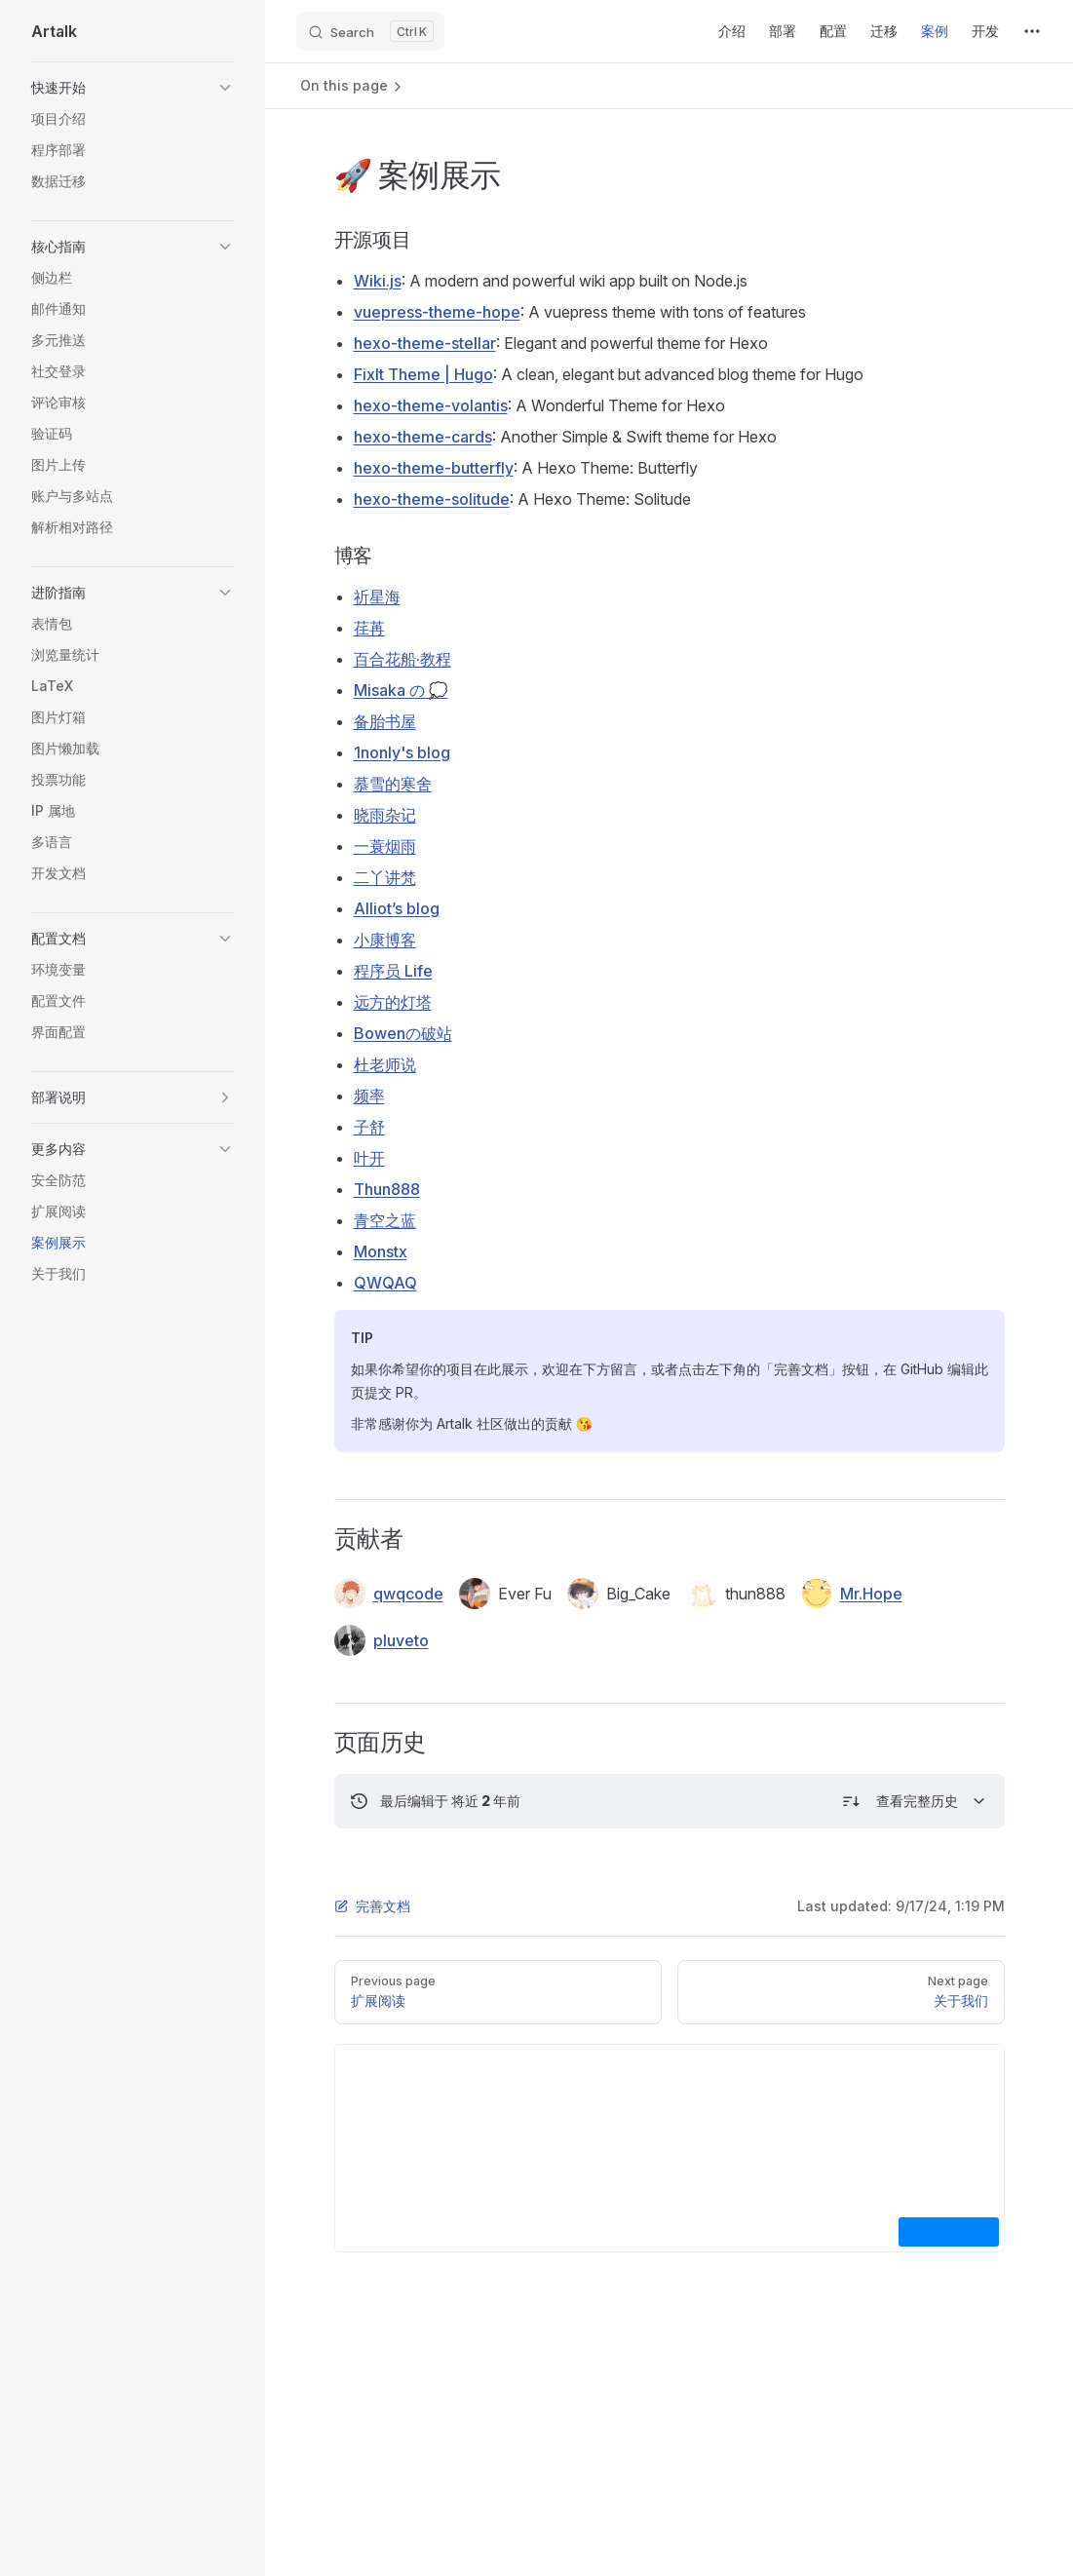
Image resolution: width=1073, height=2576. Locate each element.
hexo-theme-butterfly (434, 468)
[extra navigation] (1032, 31)
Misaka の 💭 (401, 690)
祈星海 (377, 596)
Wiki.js (378, 280)
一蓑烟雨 (385, 846)
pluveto (381, 1640)
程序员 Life (393, 970)
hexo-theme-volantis (431, 405)
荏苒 (369, 627)
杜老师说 (385, 1064)
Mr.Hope (851, 1593)
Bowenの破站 (403, 1033)
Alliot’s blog (397, 908)
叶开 (369, 1158)
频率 (369, 1095)
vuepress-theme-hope (437, 312)
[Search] (370, 31)
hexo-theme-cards (423, 436)
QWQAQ (385, 1282)
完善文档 (372, 1906)
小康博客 (385, 939)
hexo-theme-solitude (432, 499)
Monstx (380, 1251)
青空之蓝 (385, 1220)
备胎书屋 (385, 721)
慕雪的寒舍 (393, 783)
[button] (132, 87)
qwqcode (388, 1593)
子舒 (369, 1126)
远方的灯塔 (393, 1002)
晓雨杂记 (385, 815)
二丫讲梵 (385, 877)
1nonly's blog (402, 752)
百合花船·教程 (402, 659)
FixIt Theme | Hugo (423, 374)
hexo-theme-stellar (425, 343)
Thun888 (387, 1189)
